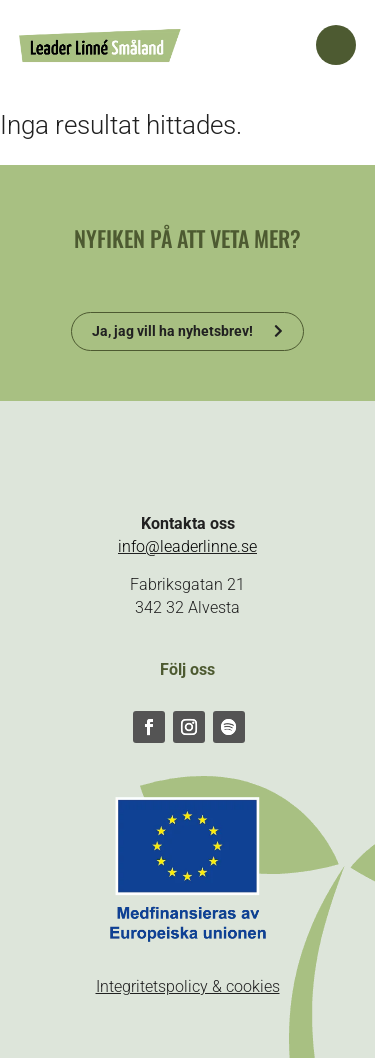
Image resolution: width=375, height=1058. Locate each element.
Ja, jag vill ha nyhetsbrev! (172, 331)
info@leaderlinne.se (187, 546)
